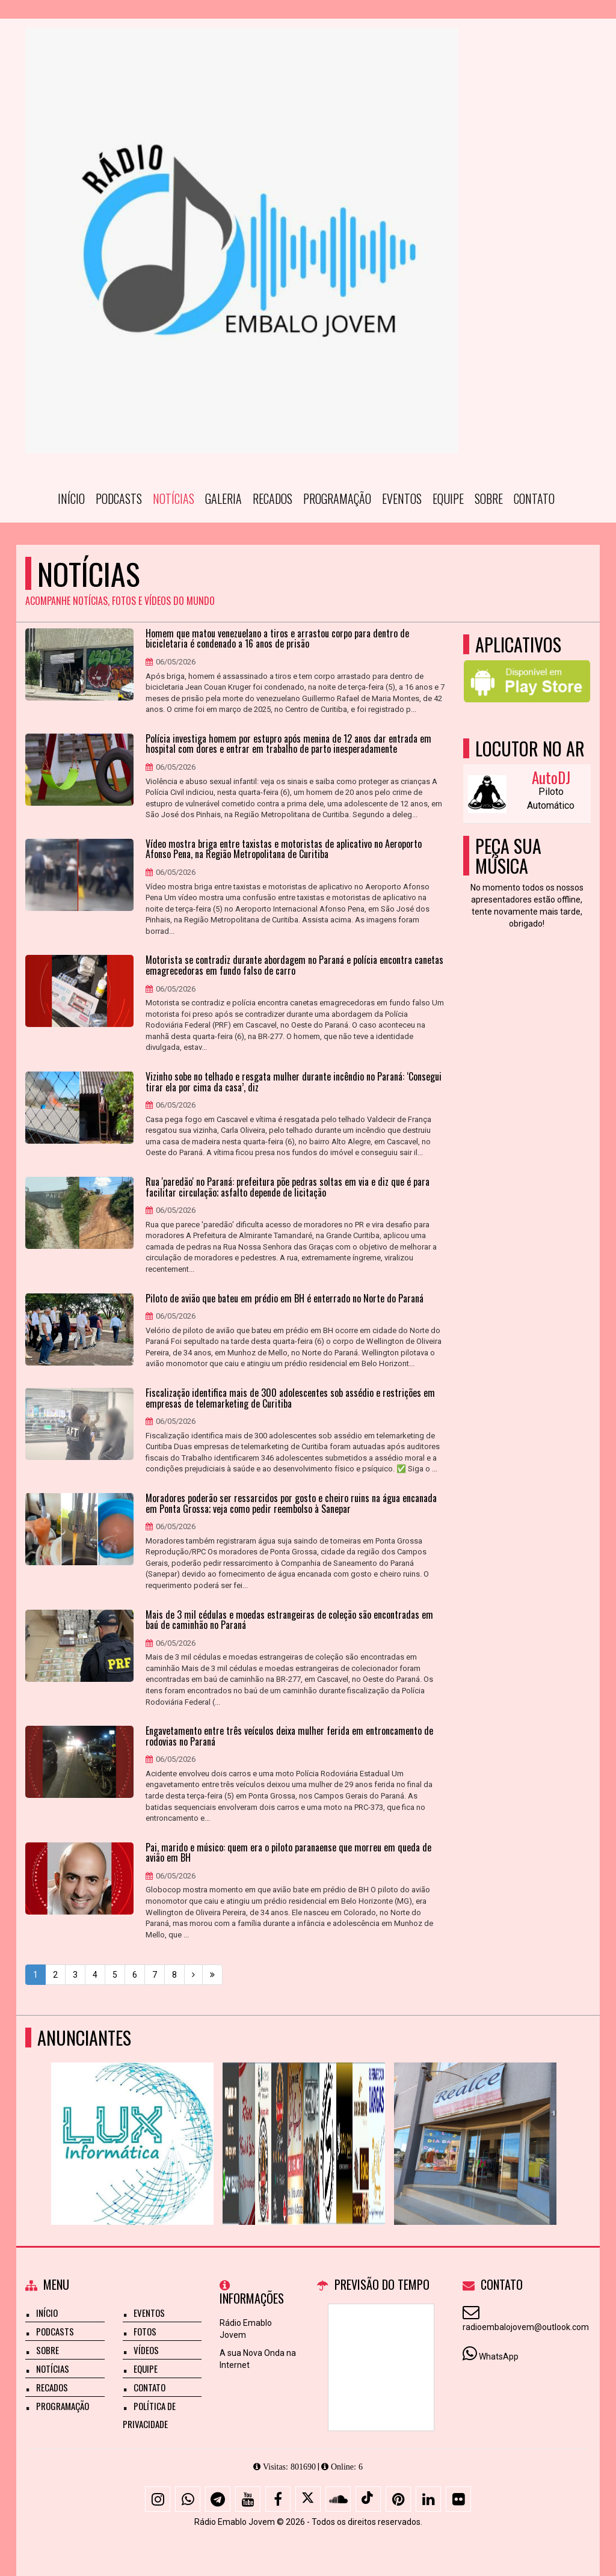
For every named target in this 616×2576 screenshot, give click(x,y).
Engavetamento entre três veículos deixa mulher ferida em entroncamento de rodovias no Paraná (289, 1736)
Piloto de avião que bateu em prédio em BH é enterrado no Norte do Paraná (285, 1298)
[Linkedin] (428, 2499)
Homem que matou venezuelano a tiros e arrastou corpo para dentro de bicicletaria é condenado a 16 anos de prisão (277, 638)
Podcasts (119, 498)
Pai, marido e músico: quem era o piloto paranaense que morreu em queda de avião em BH (288, 1852)
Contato (534, 498)
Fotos (145, 2331)
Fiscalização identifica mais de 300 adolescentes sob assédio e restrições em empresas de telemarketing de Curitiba (290, 1398)
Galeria (223, 498)
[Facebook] (278, 2499)
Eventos (402, 498)
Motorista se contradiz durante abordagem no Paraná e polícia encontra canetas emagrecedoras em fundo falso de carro (294, 965)
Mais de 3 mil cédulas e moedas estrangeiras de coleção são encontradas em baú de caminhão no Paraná (289, 1620)
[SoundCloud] (338, 2499)
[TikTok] (368, 2499)
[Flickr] (458, 2499)
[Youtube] (247, 2499)
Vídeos (146, 2350)
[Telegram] (217, 2499)
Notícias (173, 498)
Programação (337, 498)
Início (71, 498)
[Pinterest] (398, 2499)
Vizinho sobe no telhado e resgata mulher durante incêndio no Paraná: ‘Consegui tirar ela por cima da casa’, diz (294, 1082)
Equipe (448, 498)
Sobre (489, 498)
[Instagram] (157, 2499)
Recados (272, 498)
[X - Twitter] (308, 2499)
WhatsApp (499, 2356)
